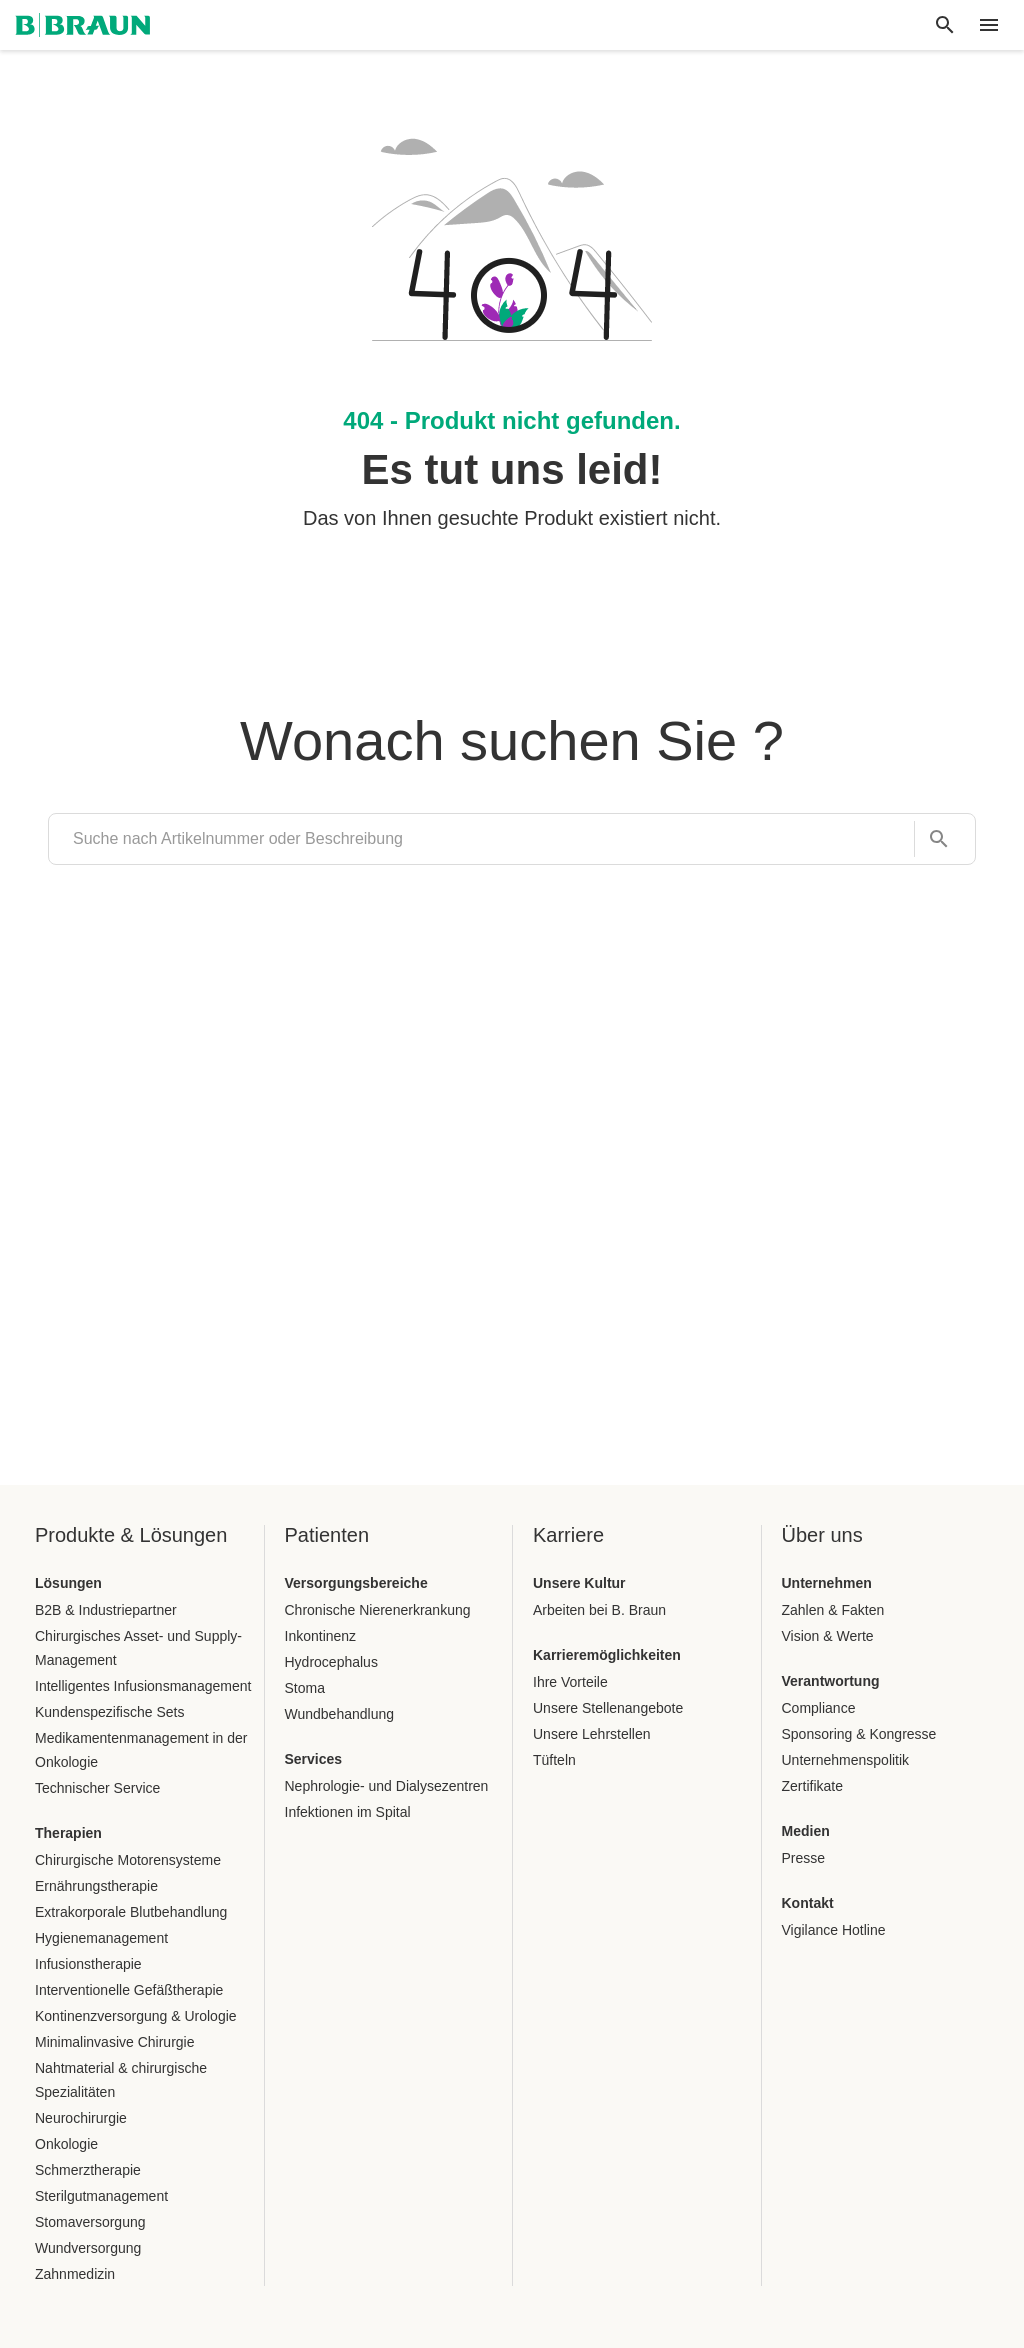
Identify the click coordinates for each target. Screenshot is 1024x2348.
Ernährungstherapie (96, 1886)
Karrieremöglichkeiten (607, 1655)
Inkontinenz (321, 1636)
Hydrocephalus (331, 1662)
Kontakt (808, 1903)
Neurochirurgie (81, 2118)
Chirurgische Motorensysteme (128, 1860)
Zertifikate (812, 1786)
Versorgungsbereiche (356, 1583)
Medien (806, 1831)
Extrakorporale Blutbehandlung (131, 1912)
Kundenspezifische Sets (109, 1712)
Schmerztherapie (88, 2170)
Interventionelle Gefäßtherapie (129, 1990)
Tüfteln (554, 1760)
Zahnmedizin (75, 2274)
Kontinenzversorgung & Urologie (136, 2016)
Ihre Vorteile (570, 1682)
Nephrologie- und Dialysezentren (387, 1786)
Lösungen (68, 1583)
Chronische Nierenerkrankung (378, 1610)
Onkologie (66, 2144)
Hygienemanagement (101, 1938)
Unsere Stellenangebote (608, 1708)
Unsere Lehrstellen (592, 1734)
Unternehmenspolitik (846, 1760)
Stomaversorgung (90, 2222)
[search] (481, 839)
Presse (804, 1858)
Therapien (68, 1833)
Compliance (819, 1708)
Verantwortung (831, 1681)
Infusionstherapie (88, 1964)
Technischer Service (97, 1788)
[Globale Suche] (945, 25)
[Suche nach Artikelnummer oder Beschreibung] (933, 839)
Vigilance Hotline (834, 1930)
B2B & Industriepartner (106, 1610)
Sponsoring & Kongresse (859, 1734)
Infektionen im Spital (348, 1812)
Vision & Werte (828, 1636)
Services (314, 1759)
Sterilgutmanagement (101, 2196)
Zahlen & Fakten (833, 1610)
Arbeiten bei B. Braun (599, 1610)
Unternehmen (827, 1583)
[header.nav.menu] (989, 25)
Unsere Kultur (579, 1583)
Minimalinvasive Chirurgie (115, 2042)
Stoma (305, 1688)
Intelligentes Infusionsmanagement (143, 1686)
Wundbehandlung (340, 1714)
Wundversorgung (88, 2248)
